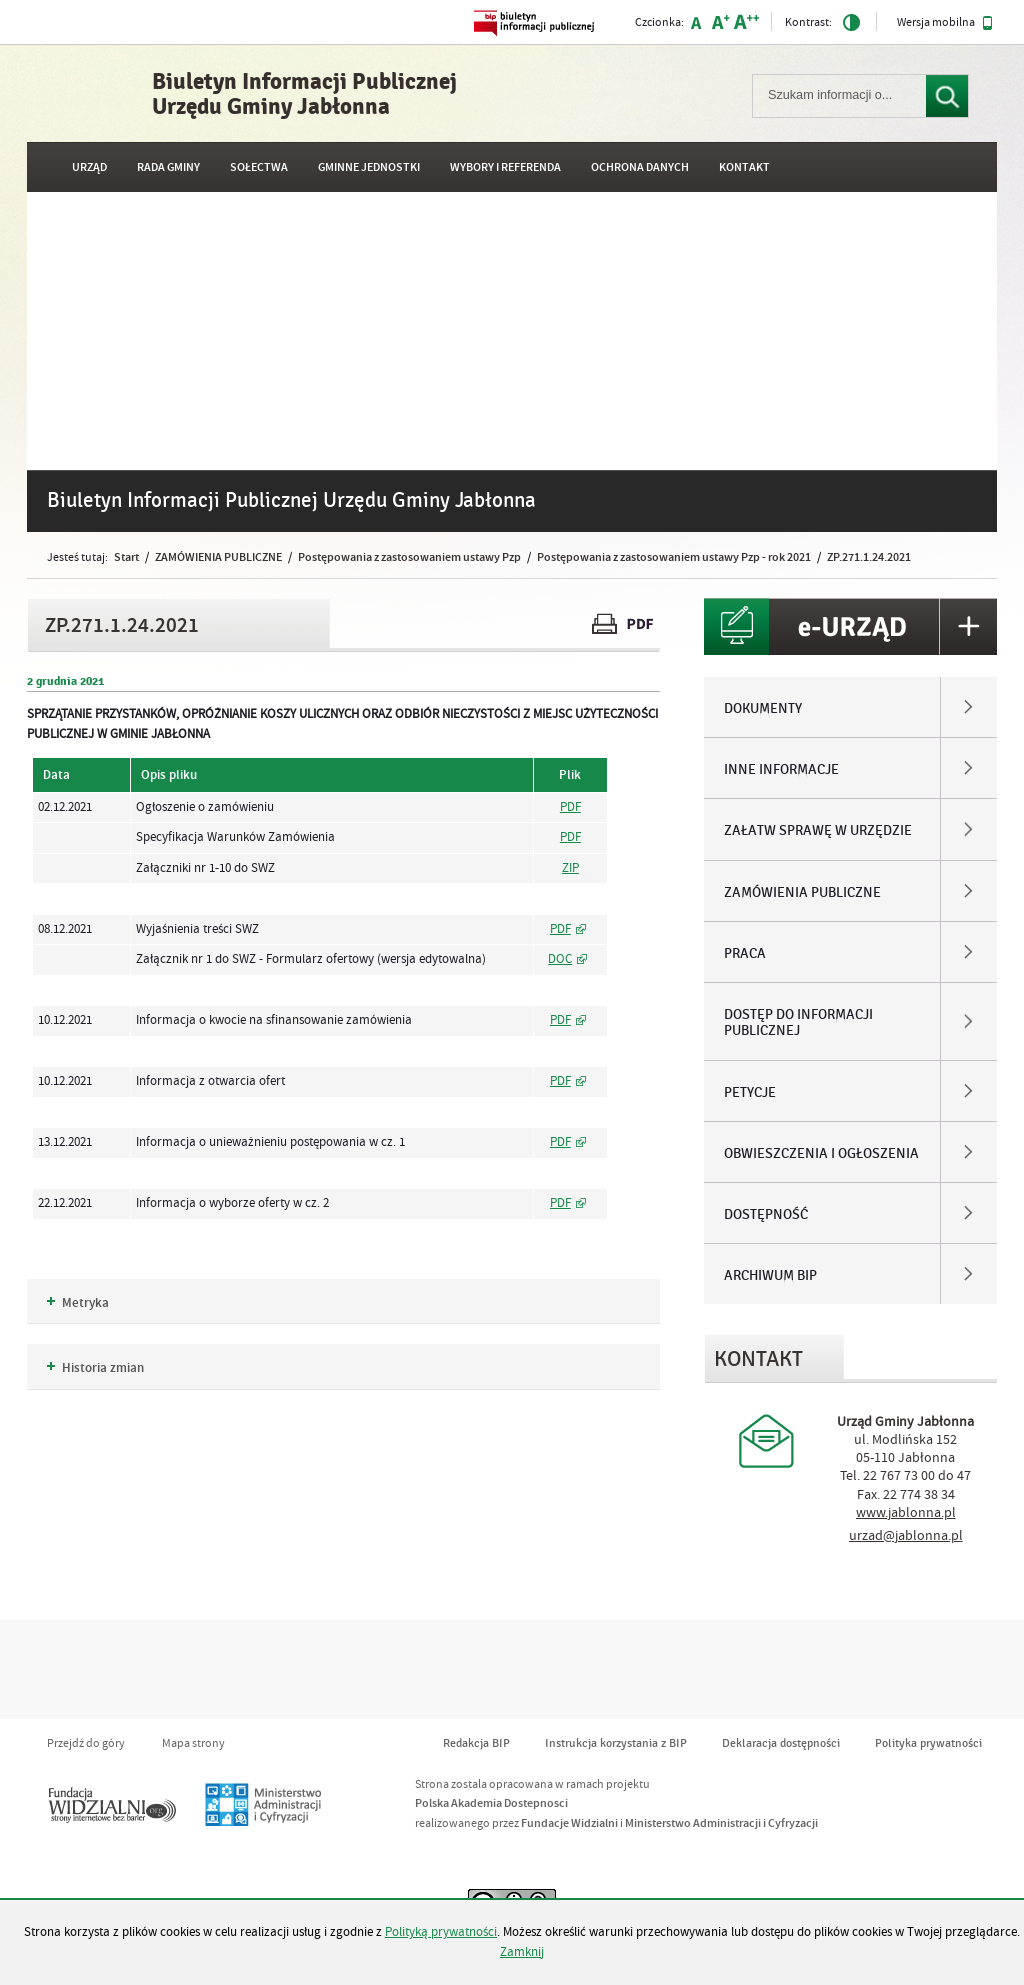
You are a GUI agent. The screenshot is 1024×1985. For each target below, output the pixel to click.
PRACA (745, 954)
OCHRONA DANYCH (640, 167)
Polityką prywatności (441, 1932)
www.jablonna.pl (906, 1513)
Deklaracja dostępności (781, 1743)
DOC (560, 959)
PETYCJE (750, 1093)
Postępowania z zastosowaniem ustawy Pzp (409, 557)
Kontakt (744, 167)
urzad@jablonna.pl (906, 1536)
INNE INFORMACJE (781, 770)
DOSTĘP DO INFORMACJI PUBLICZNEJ (798, 1023)
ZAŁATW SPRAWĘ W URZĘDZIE (818, 831)
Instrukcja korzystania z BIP (616, 1743)
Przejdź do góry (86, 1743)
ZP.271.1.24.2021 (869, 557)
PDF (570, 807)
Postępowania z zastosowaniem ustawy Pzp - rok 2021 (674, 557)
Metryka (78, 1303)
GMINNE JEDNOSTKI (369, 167)
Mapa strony (193, 1743)
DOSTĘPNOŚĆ (766, 1215)
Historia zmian (95, 1368)
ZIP (570, 868)
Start (126, 557)
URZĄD (89, 167)
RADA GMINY (168, 167)
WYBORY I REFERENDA (505, 167)
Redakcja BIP (476, 1743)
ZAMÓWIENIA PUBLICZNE (218, 557)
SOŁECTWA (259, 167)
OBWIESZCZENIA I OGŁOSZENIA (821, 1154)
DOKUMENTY (763, 709)
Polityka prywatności (928, 1743)
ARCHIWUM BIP (770, 1276)
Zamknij (522, 1952)
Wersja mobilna (945, 23)
